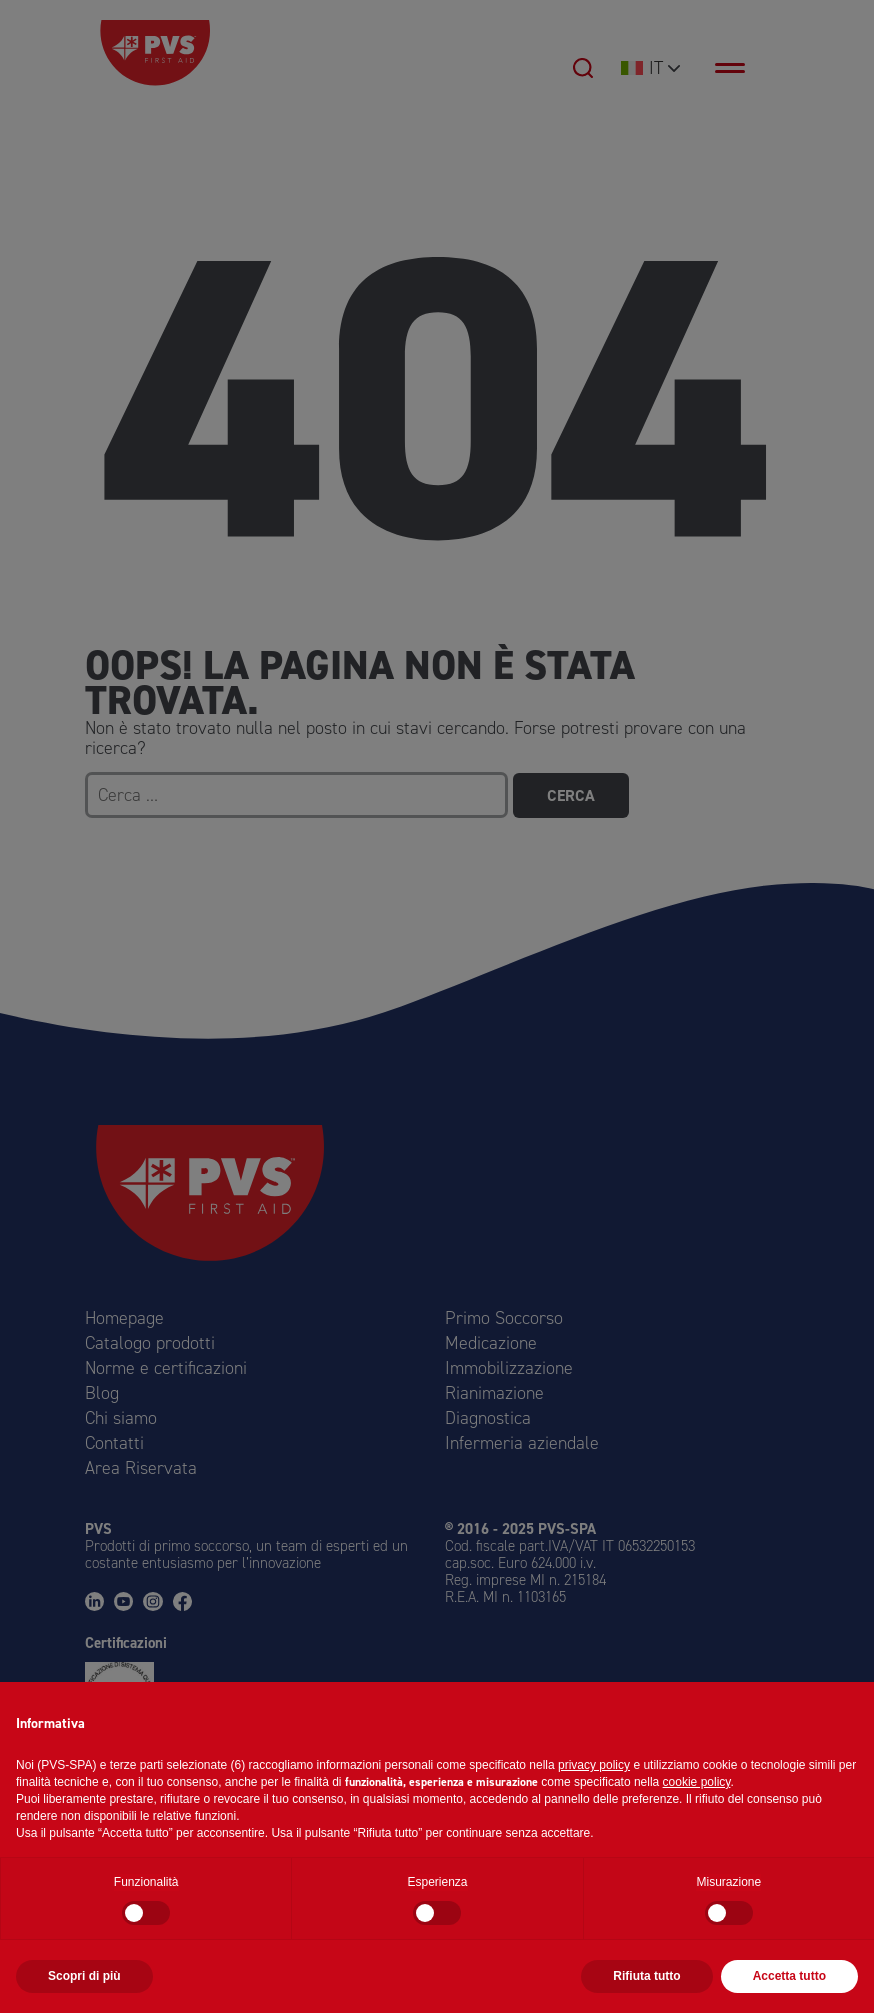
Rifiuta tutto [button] (646, 1976)
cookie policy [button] (697, 1782)
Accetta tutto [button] (789, 1976)
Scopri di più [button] (84, 1976)
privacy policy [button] (594, 1765)
